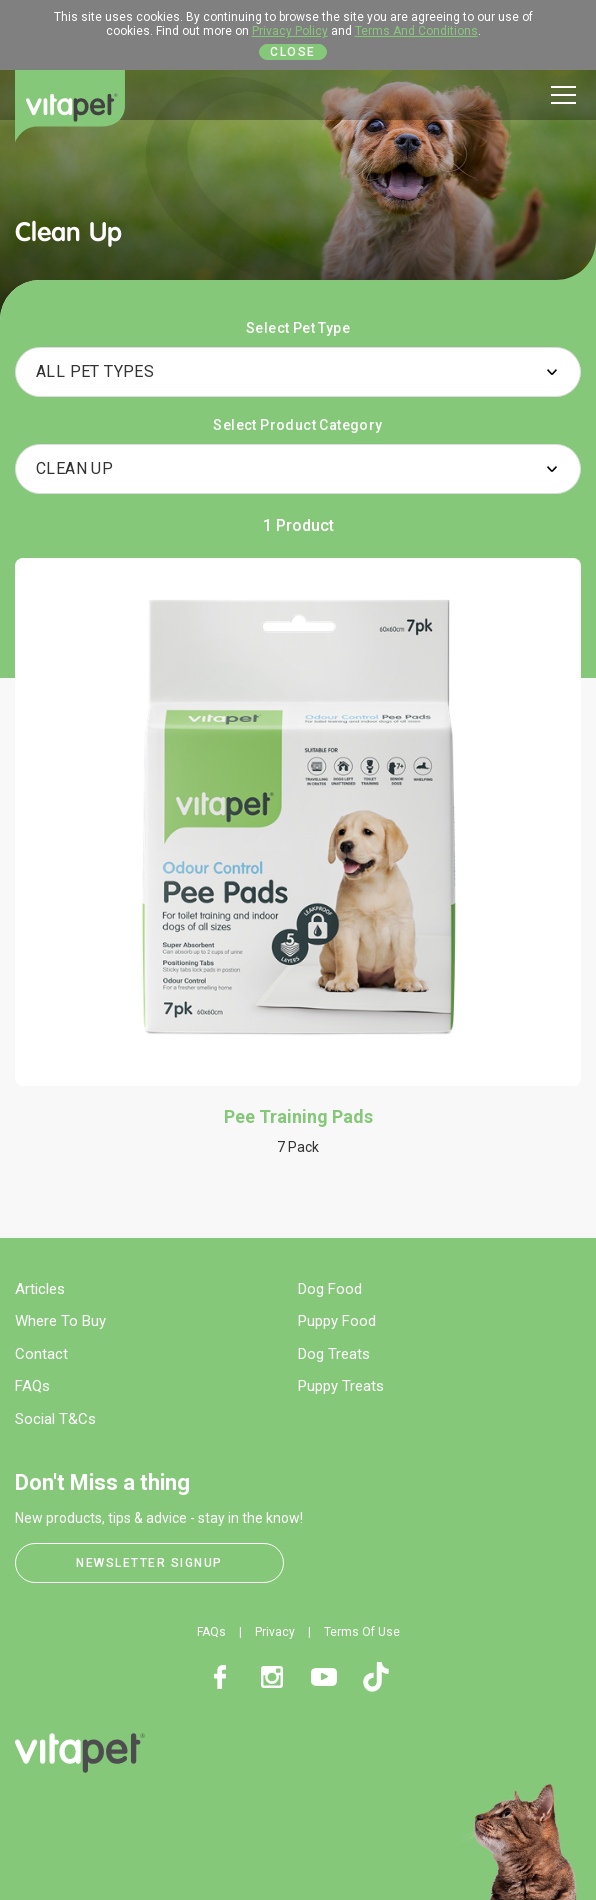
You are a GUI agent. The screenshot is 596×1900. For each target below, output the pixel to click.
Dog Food (330, 1289)
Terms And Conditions (416, 31)
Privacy (275, 1632)
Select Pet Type (298, 328)
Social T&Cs (55, 1419)
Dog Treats (334, 1354)
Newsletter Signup (149, 1563)
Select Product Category (297, 425)
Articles (40, 1289)
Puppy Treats (341, 1386)
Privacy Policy (290, 31)
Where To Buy (60, 1321)
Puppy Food (337, 1321)
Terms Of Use (362, 1632)
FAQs (32, 1386)
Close (293, 52)
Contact (41, 1354)
